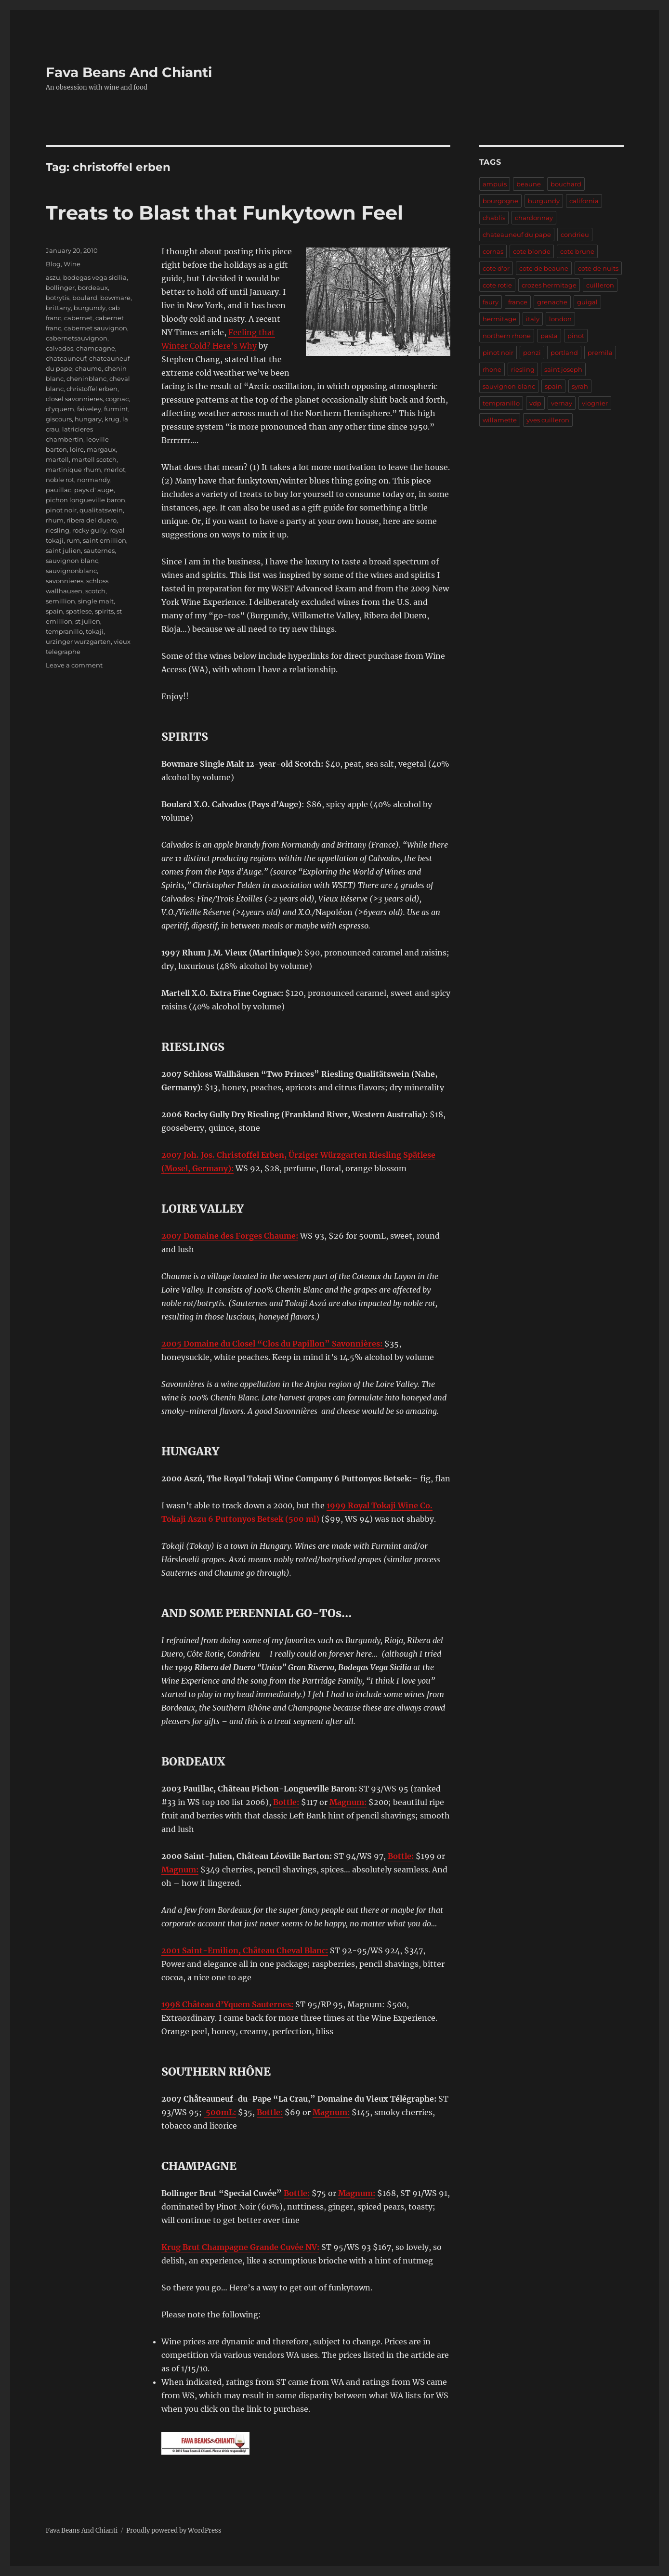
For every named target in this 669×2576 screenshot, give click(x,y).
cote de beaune (543, 268)
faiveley (89, 409)
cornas (493, 251)
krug (112, 419)
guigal (587, 302)
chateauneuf (66, 358)
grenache (552, 302)
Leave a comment (74, 665)
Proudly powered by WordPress (174, 2530)
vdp (535, 403)
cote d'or (496, 268)
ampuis (495, 184)
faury (490, 302)
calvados (59, 348)
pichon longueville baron (85, 500)
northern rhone (507, 336)
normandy (93, 480)
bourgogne (500, 201)
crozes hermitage (549, 285)
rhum (55, 520)
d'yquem (60, 409)
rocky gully (89, 530)
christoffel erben (92, 388)
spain (54, 611)
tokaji (95, 631)
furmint (116, 409)
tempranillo (64, 631)
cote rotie (497, 285)
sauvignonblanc (71, 571)
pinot (575, 336)
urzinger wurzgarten (78, 641)
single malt (96, 601)
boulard (84, 297)
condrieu (575, 234)
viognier (595, 403)
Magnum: (348, 1802)
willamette (500, 420)
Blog (53, 264)
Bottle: (286, 1802)
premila (600, 352)
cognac (117, 399)
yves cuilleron (547, 420)
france (517, 302)
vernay (561, 403)
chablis (494, 218)
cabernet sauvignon (95, 328)
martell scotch (94, 459)
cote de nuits (598, 268)
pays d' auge (94, 490)
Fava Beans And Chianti (129, 72)
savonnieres (64, 581)
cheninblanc (86, 378)
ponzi (532, 352)
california (584, 201)
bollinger (60, 287)
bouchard (566, 184)
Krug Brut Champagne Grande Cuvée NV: (240, 2247)
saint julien (63, 550)
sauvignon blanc (72, 560)
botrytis (57, 297)
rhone (492, 369)
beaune (528, 184)
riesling (57, 530)
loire (77, 449)
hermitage (499, 319)
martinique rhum (73, 469)
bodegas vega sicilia (95, 277)
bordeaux (93, 287)
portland (564, 352)
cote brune (577, 251)
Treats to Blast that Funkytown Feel (224, 212)
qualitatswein (101, 510)
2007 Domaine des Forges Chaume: (229, 1236)
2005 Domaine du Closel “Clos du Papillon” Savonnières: (272, 1343)
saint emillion (104, 540)
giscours (59, 419)
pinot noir (61, 510)
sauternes (99, 550)
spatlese (79, 611)
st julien (87, 621)
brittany (58, 308)
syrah (580, 386)
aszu (53, 277)
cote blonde (532, 251)
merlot (114, 469)
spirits (104, 611)
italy (532, 319)
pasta (549, 336)
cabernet (78, 318)
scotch (95, 591)
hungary (88, 419)
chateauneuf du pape (517, 234)
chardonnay (534, 218)
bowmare (115, 297)
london (560, 319)
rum (73, 540)
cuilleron (600, 285)
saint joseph (563, 369)
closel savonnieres (74, 399)
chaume (88, 368)
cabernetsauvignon (76, 338)
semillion (60, 601)
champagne (95, 348)
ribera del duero (91, 520)
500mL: (220, 2112)
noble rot (60, 480)
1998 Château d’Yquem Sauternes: (227, 2004)
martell (57, 459)
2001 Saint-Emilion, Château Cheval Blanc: (244, 1950)
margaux (101, 449)
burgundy (89, 308)
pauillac (58, 490)
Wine (72, 264)
